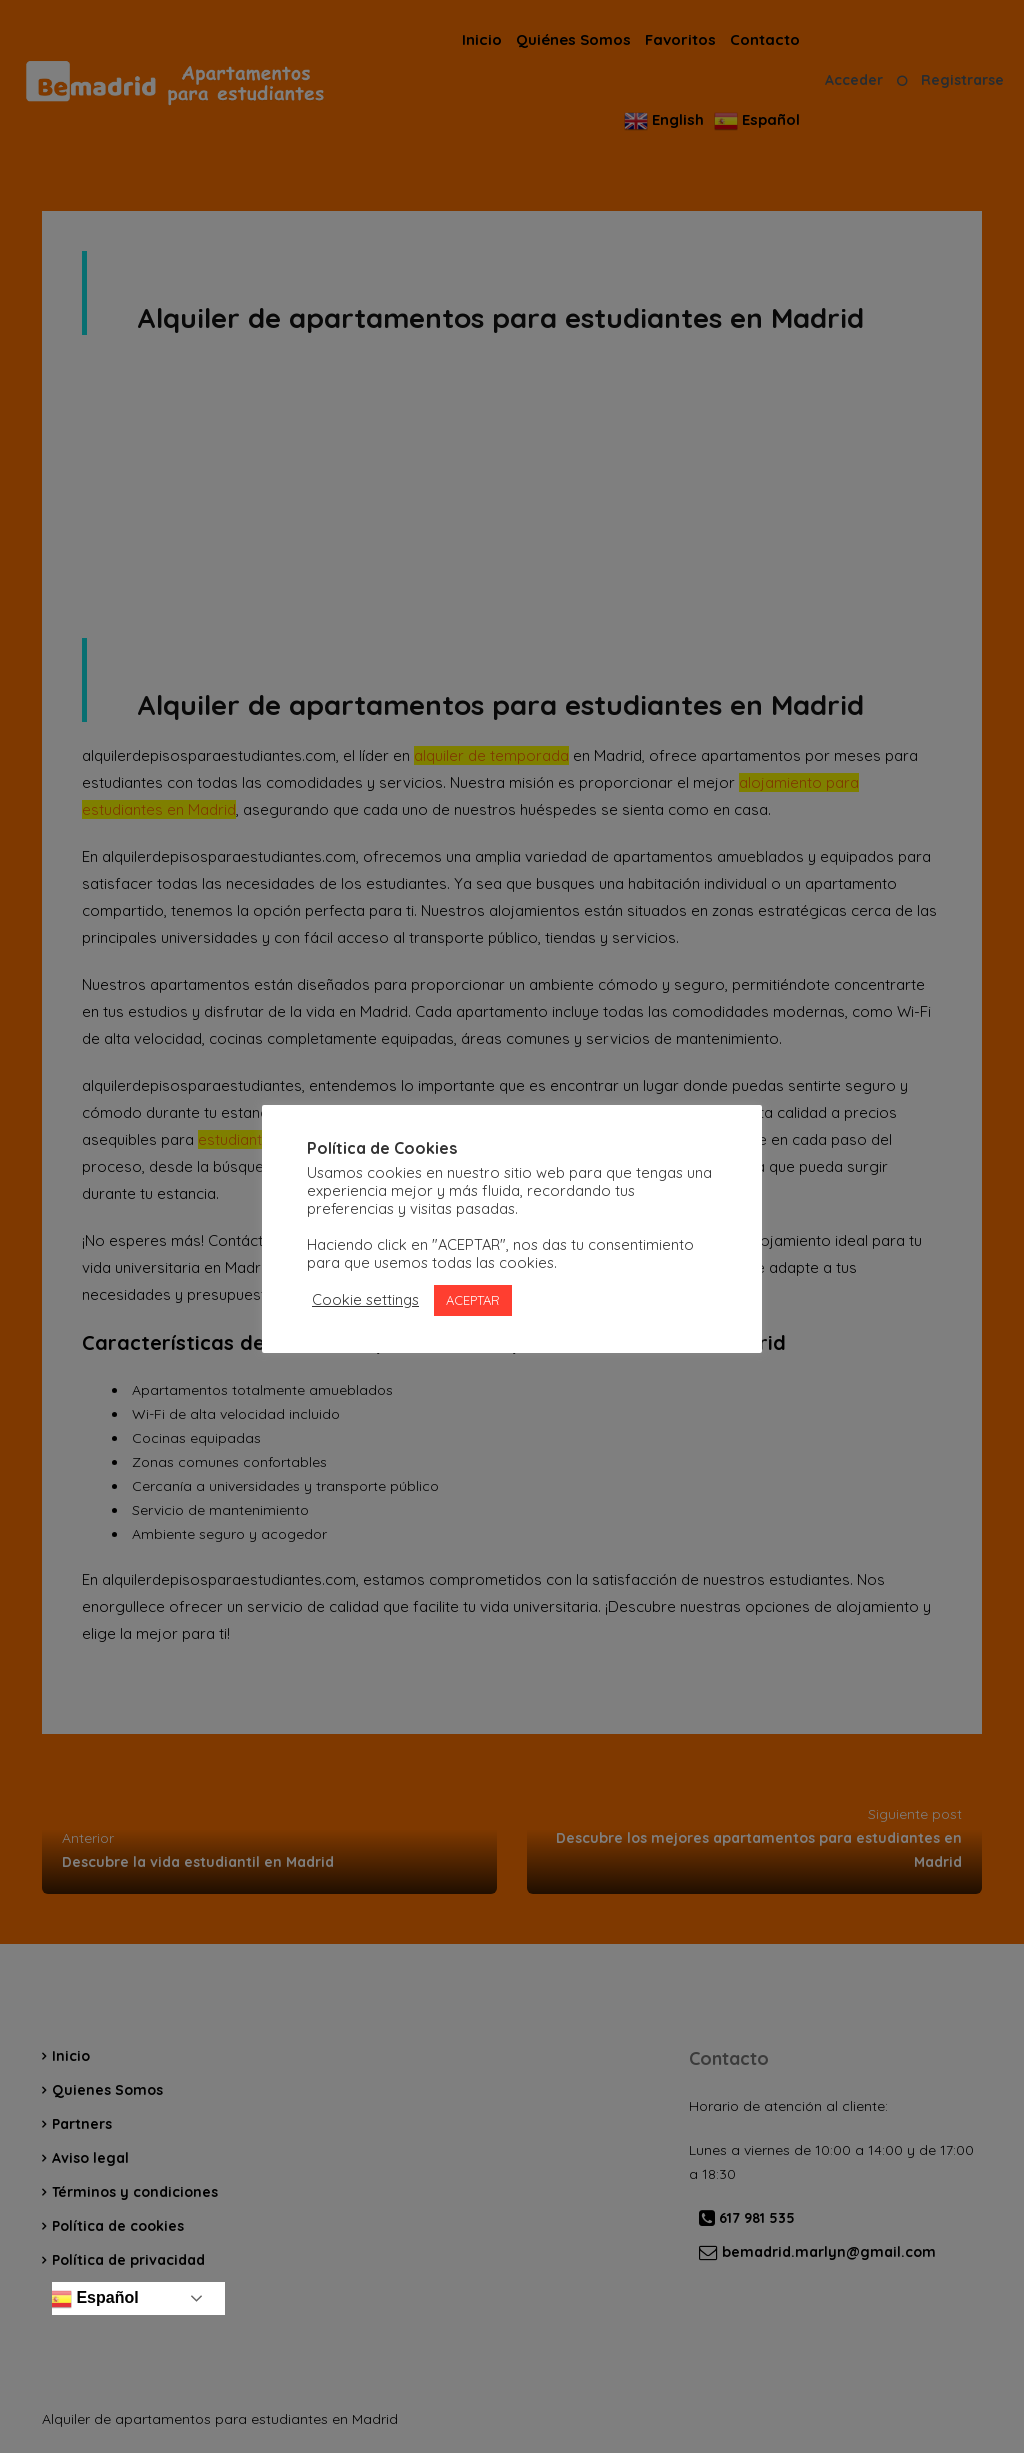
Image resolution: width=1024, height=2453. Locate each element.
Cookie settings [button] (365, 1300)
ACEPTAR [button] (473, 1300)
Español (93, 2299)
